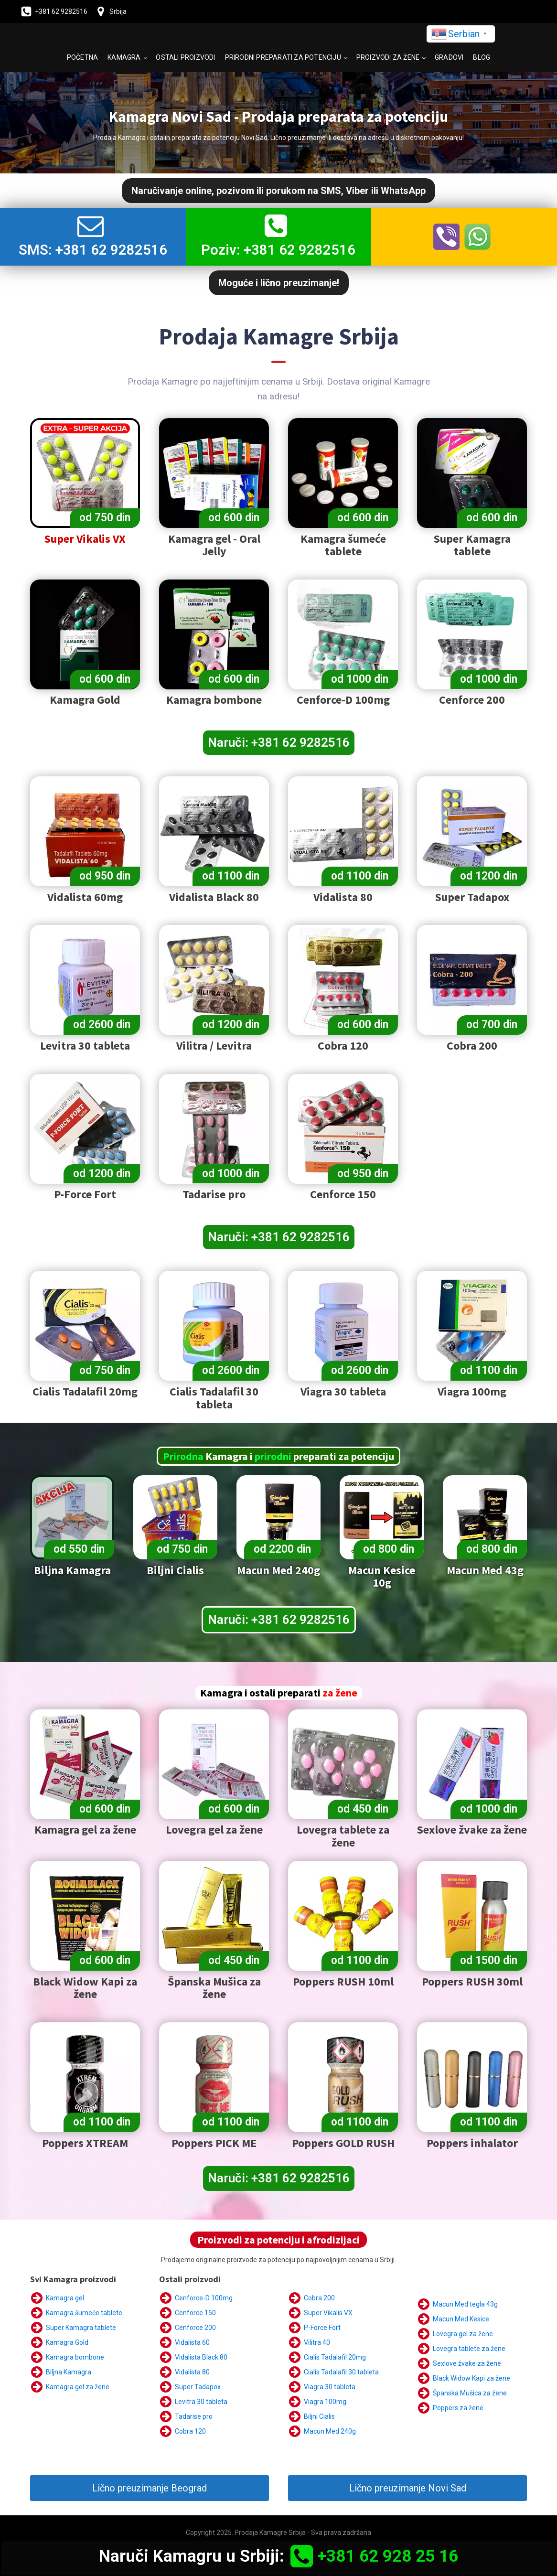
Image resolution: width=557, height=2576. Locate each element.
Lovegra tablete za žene (469, 2348)
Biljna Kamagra (68, 2372)
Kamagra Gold (67, 2342)
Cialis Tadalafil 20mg (335, 2357)
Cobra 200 (319, 2298)
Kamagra (123, 57)
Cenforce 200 (195, 2327)
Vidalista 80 (192, 2372)
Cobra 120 (190, 2431)
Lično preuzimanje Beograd (149, 2488)
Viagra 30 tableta (329, 2387)
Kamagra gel (65, 2298)
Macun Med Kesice (461, 2319)
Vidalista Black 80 (201, 2357)
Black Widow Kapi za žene (471, 2378)
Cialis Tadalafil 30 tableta (341, 2372)
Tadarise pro (194, 2416)
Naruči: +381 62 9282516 (279, 742)
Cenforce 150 (195, 2313)
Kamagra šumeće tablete (84, 2313)
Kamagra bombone (75, 2357)
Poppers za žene (458, 2408)
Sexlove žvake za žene (467, 2363)
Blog (481, 57)
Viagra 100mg (325, 2401)
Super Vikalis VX (328, 2313)
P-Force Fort (322, 2327)
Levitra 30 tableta (201, 2401)
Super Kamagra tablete (81, 2327)
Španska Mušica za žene (470, 2393)
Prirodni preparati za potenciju (283, 57)
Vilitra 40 (317, 2342)
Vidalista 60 (192, 2342)
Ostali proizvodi (185, 57)
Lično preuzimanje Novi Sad (407, 2488)
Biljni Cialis (319, 2416)
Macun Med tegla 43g (465, 2304)
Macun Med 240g (330, 2431)
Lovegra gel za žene (463, 2334)
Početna (82, 57)
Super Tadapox (198, 2387)
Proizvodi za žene (387, 57)
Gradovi (449, 57)
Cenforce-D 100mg (204, 2298)
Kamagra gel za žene (77, 2387)
